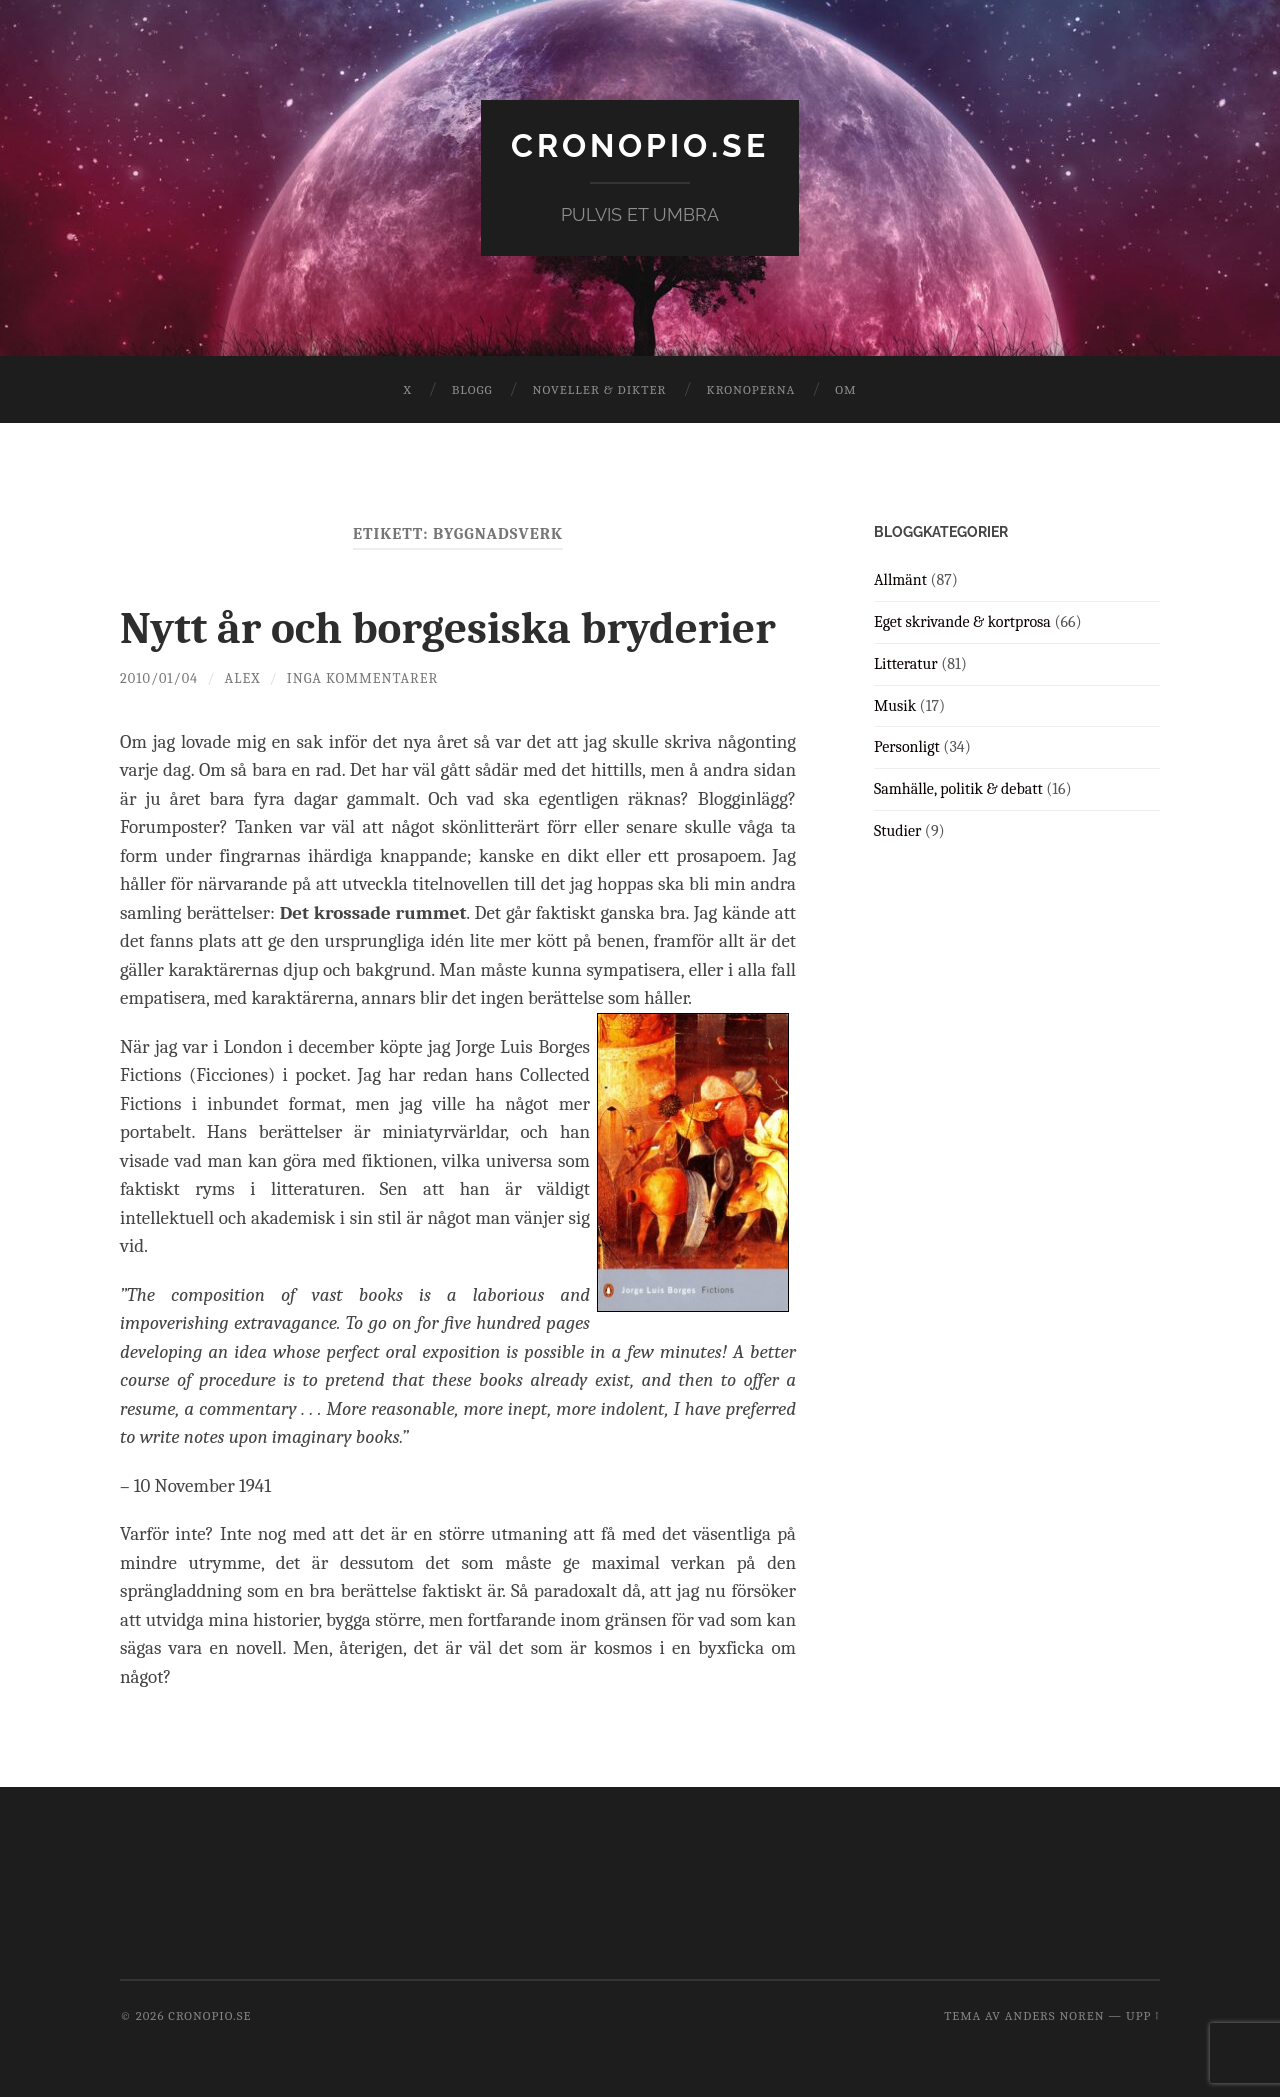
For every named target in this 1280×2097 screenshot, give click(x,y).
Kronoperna (750, 389)
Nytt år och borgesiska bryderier (448, 628)
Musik (895, 706)
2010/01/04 (159, 678)
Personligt (907, 747)
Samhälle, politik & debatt (958, 789)
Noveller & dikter (600, 389)
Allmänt (900, 580)
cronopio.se (640, 145)
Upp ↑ (1143, 2015)
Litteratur (906, 664)
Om (845, 389)
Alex (243, 678)
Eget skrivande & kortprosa (962, 622)
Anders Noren (1055, 2015)
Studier (897, 831)
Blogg (472, 389)
